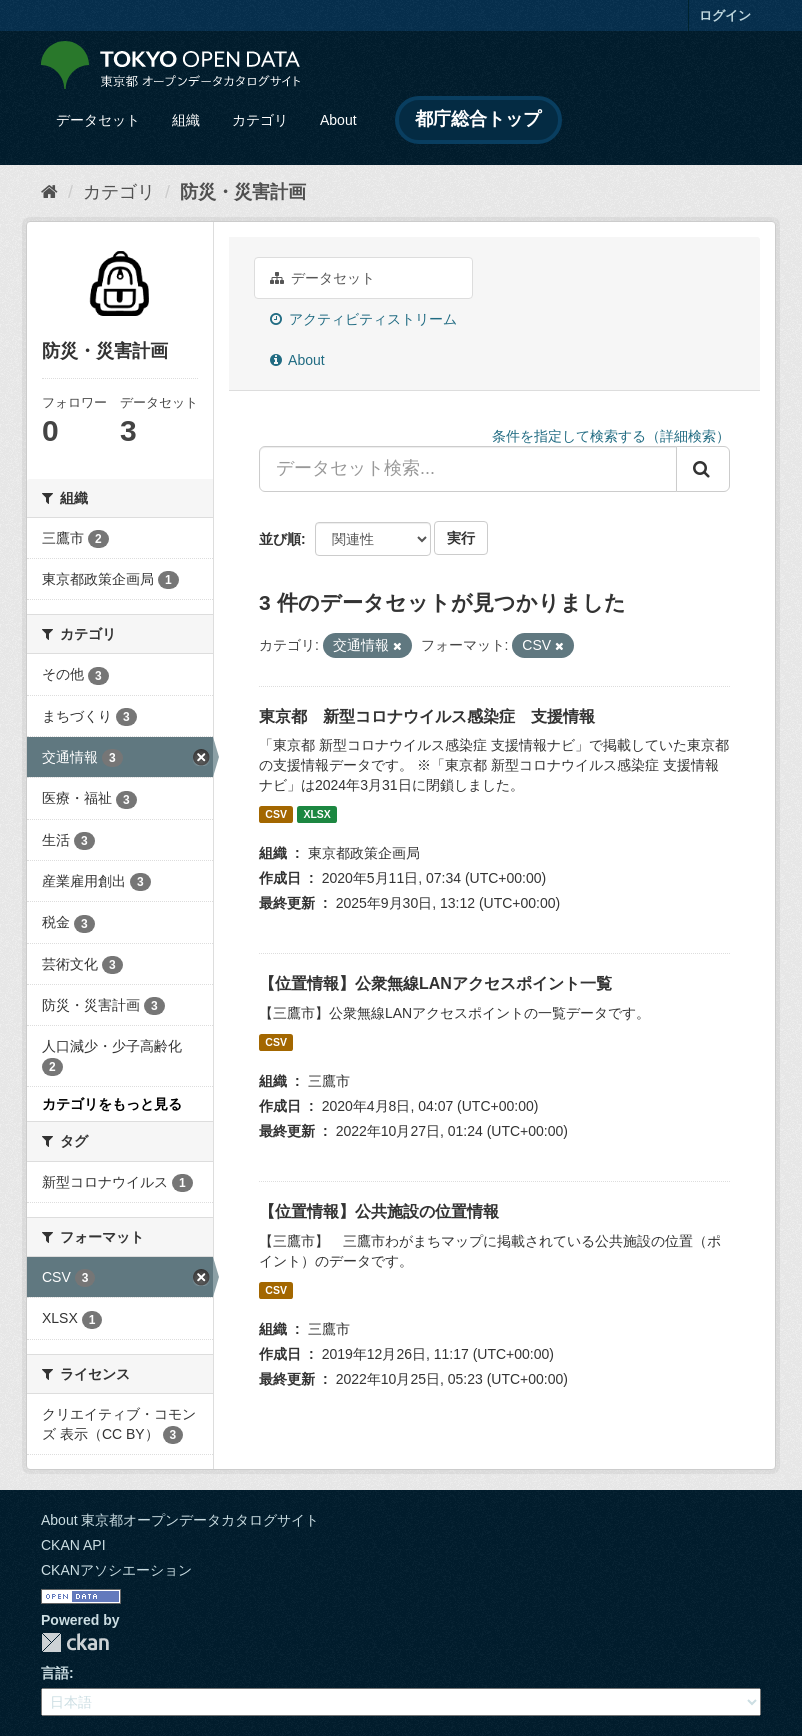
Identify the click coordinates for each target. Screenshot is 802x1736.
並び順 (280, 539)
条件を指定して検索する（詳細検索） (611, 436)
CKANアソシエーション (116, 1570)
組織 (186, 120)
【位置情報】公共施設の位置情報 (379, 1211)
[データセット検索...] (468, 469)
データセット (98, 120)
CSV (276, 814)
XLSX (316, 814)
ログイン (725, 15)
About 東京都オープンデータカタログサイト (180, 1520)
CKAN (75, 1642)
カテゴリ (260, 120)
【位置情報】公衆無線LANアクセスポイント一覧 (435, 983)
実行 (461, 538)
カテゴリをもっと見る (112, 1104)
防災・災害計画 (243, 192)
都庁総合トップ (478, 119)
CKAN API (73, 1545)
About (338, 120)
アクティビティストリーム (363, 319)
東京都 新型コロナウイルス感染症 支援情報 (427, 716)
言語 (55, 1673)
